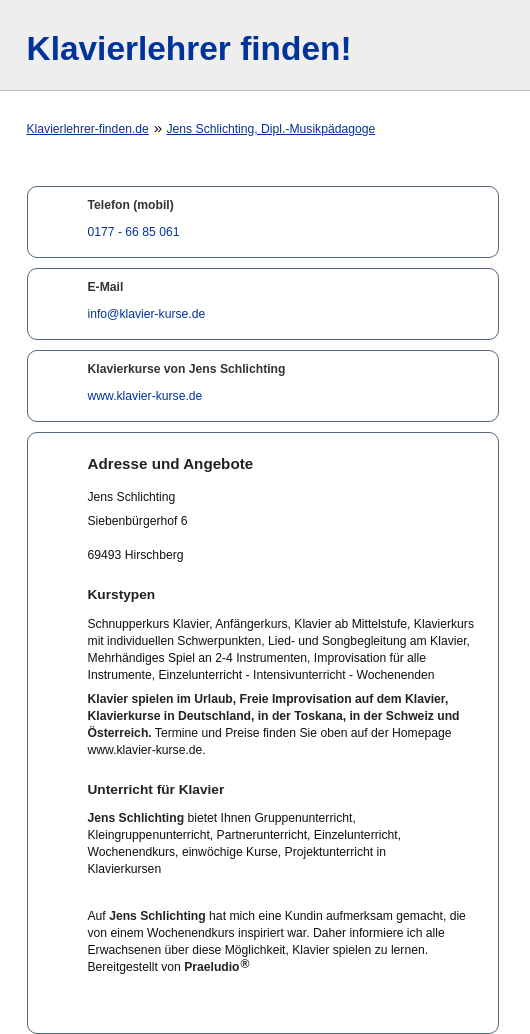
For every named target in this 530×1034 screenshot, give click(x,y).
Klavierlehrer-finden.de (88, 129)
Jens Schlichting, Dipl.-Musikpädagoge (270, 129)
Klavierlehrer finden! (189, 48)
